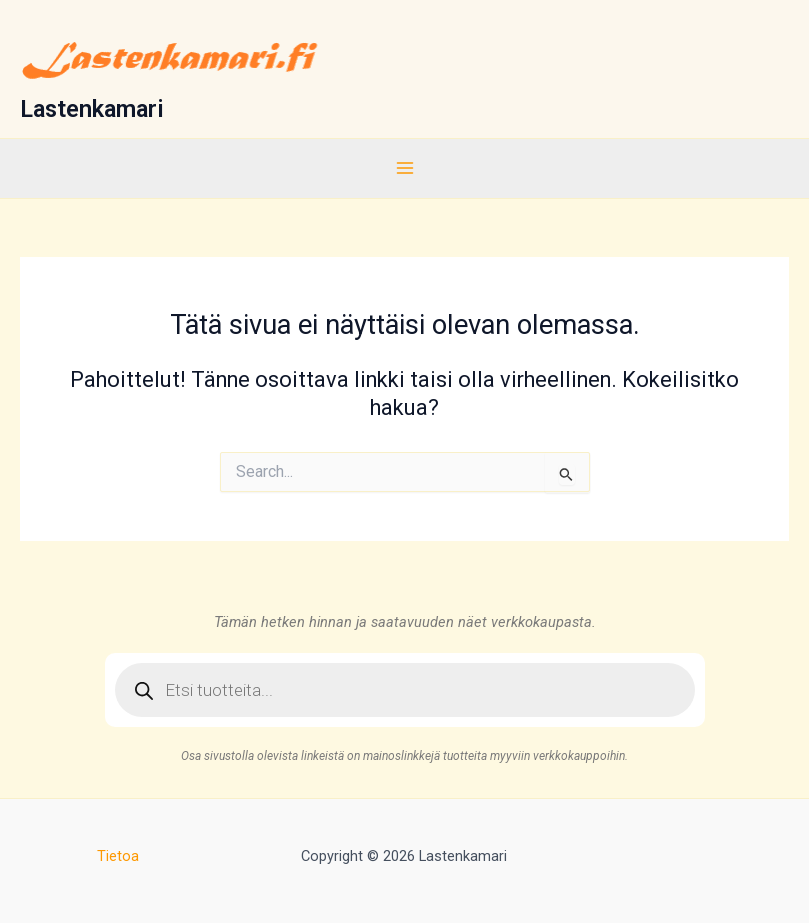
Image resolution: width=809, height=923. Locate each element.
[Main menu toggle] (404, 168)
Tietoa (118, 856)
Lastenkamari (92, 109)
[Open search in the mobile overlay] (405, 690)
